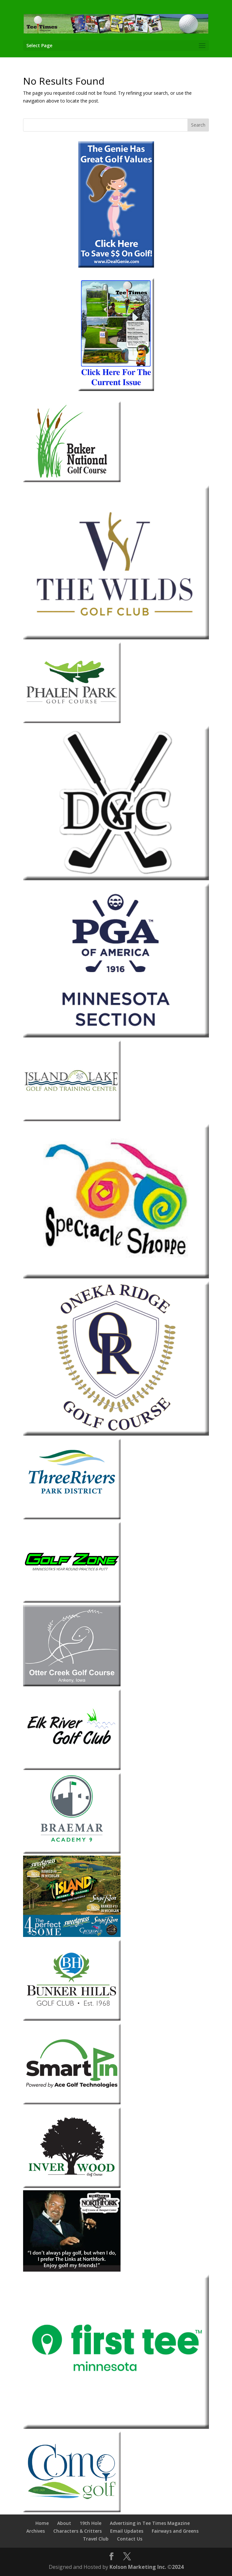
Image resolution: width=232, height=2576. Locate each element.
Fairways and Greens (175, 2531)
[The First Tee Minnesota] (116, 2427)
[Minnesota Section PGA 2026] (116, 1036)
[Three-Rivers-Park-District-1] (72, 1517)
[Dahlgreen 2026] (116, 878)
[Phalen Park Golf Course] (72, 721)
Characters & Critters (77, 2531)
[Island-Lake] (72, 1119)
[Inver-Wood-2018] (72, 2186)
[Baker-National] (72, 480)
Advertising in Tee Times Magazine (150, 2523)
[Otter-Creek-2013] (72, 1684)
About (64, 2523)
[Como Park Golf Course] (72, 2510)
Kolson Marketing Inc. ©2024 (147, 2566)
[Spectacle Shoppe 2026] (116, 1277)
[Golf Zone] (72, 1601)
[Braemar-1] (72, 1852)
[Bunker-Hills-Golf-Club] (72, 2019)
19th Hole (90, 2523)
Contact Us (129, 2539)
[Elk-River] (72, 1768)
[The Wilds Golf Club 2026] (116, 637)
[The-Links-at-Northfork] (72, 2270)
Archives (35, 2531)
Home (42, 2523)
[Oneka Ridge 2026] (116, 1434)
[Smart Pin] (72, 2102)
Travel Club (96, 2539)
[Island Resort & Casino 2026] (72, 1935)
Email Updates (126, 2531)
